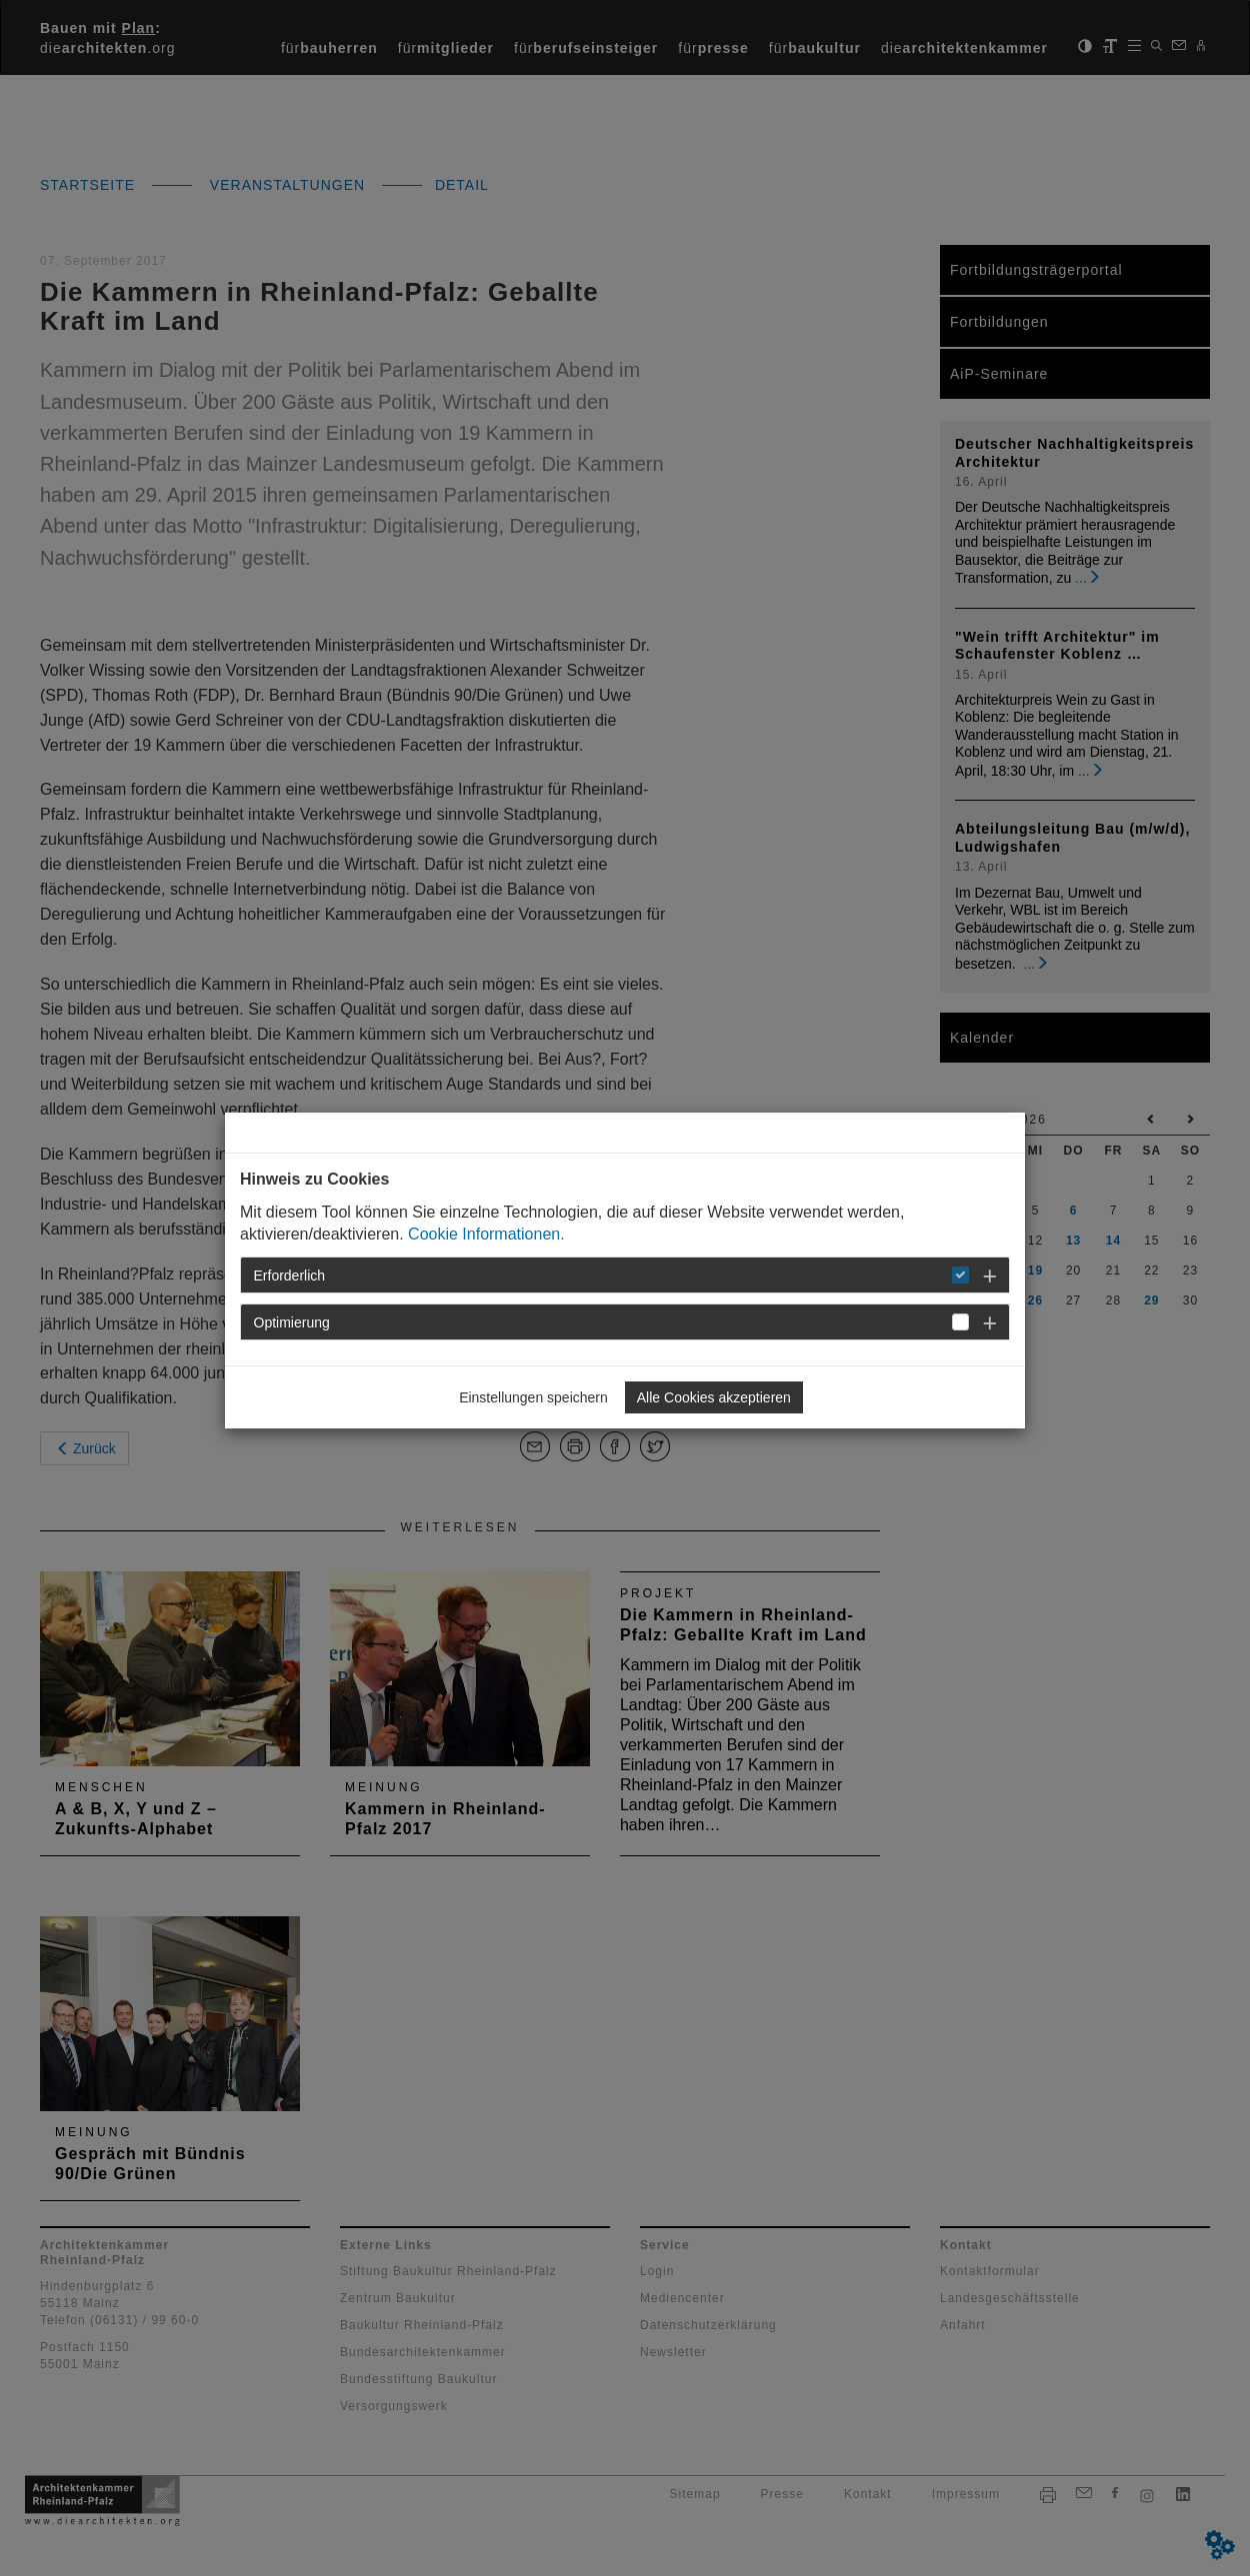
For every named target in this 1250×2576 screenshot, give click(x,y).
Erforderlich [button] (290, 1276)
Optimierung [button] (292, 1322)
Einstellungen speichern (533, 1397)
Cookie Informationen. (486, 1234)
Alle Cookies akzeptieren (714, 1397)
